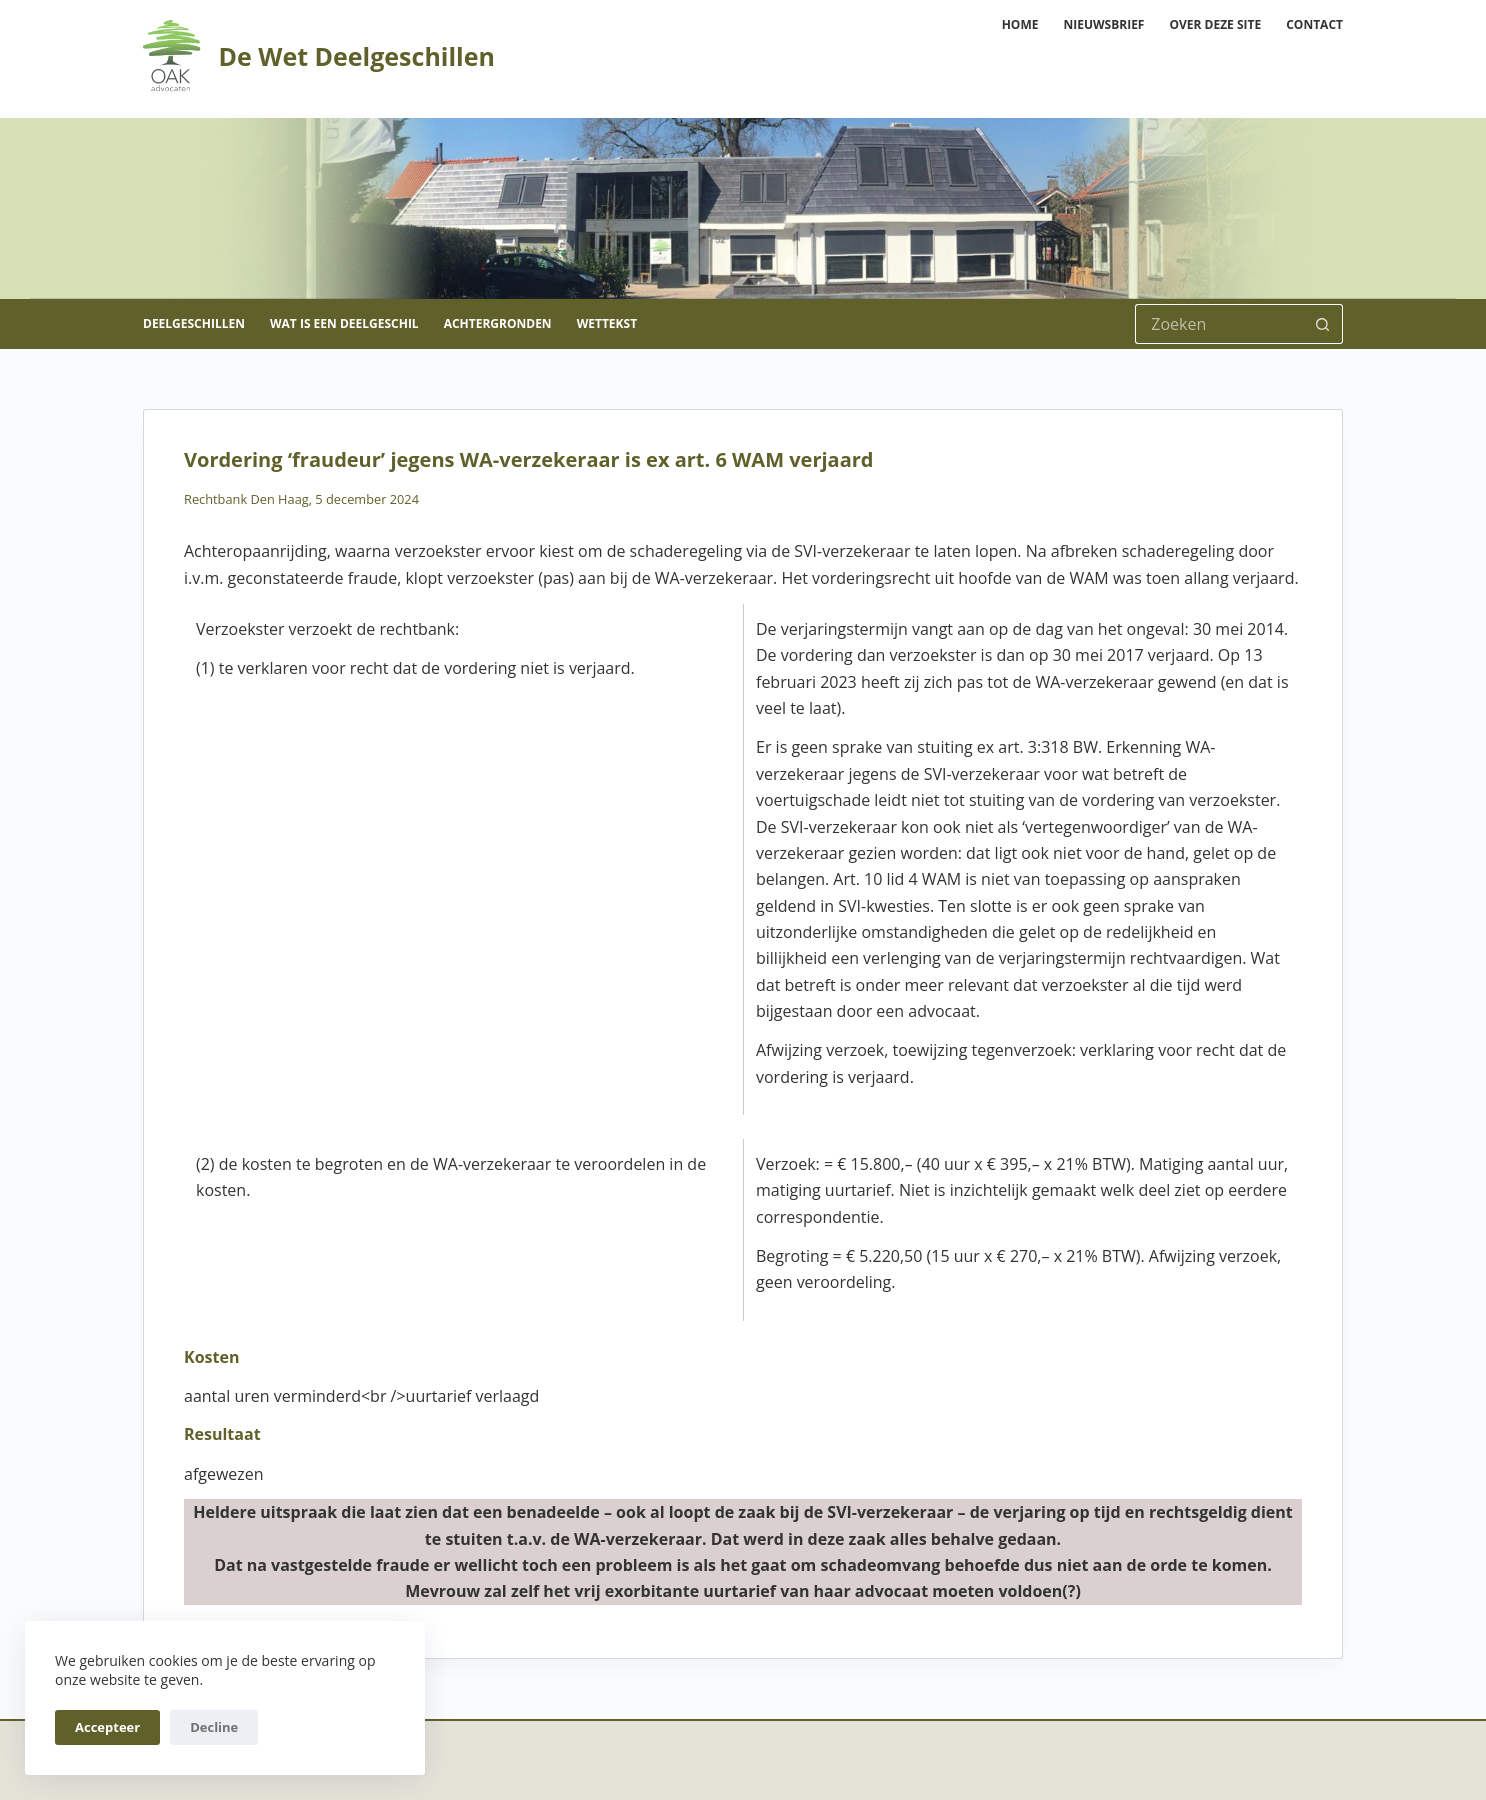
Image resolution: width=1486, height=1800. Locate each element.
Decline (214, 1727)
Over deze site (1215, 24)
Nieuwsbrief (1103, 24)
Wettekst (607, 323)
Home (1020, 24)
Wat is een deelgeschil (344, 323)
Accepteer (107, 1727)
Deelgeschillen (194, 323)
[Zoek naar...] (1219, 324)
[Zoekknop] (1323, 324)
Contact (1314, 24)
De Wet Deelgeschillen (356, 56)
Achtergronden (498, 323)
